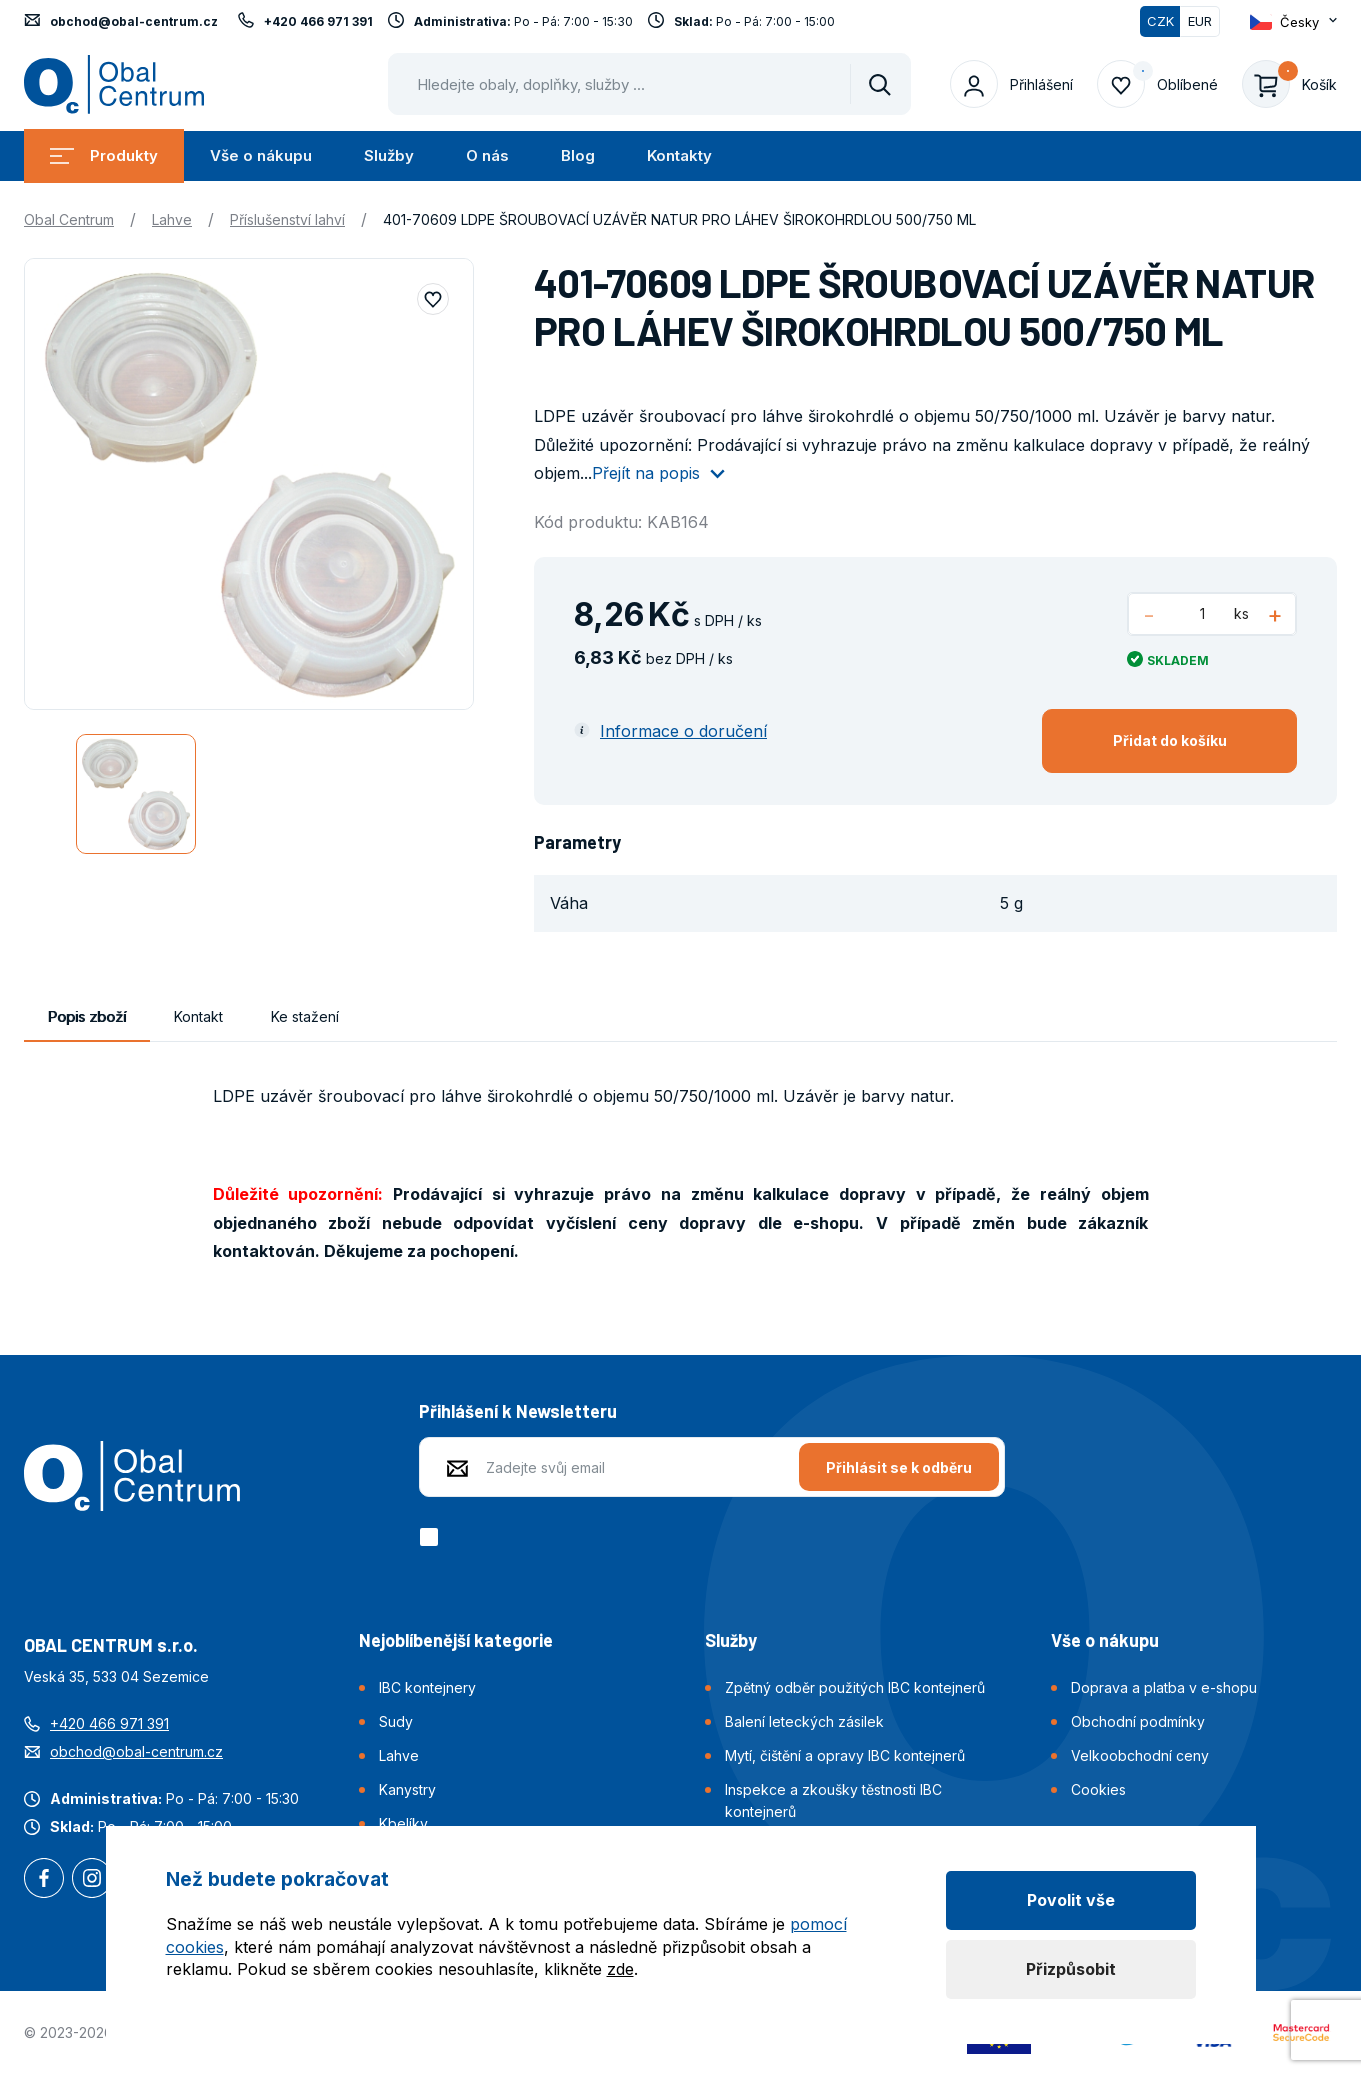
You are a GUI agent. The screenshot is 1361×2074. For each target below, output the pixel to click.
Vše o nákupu (261, 155)
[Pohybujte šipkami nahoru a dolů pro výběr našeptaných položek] (649, 84)
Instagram (92, 1880)
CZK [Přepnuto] (1160, 21)
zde (620, 1969)
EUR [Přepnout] (1200, 21)
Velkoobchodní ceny (1140, 1755)
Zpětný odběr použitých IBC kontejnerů (855, 1687)
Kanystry (407, 1789)
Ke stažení (305, 1016)
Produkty (104, 155)
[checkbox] (432, 1537)
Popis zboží (87, 1016)
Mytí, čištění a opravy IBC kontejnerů (845, 1755)
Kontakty (679, 155)
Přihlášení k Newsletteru (518, 1411)
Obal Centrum (69, 219)
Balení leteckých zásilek (804, 1721)
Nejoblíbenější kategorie (456, 1640)
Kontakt (198, 1016)
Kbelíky (403, 1823)
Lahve (172, 219)
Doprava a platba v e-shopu (1164, 1687)
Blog (578, 155)
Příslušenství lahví (287, 219)
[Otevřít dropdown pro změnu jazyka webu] (1293, 21)
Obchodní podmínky (1138, 1721)
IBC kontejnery (427, 1687)
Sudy (396, 1721)
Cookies (1098, 1789)
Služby (389, 155)
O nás (487, 155)
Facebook (44, 1880)
